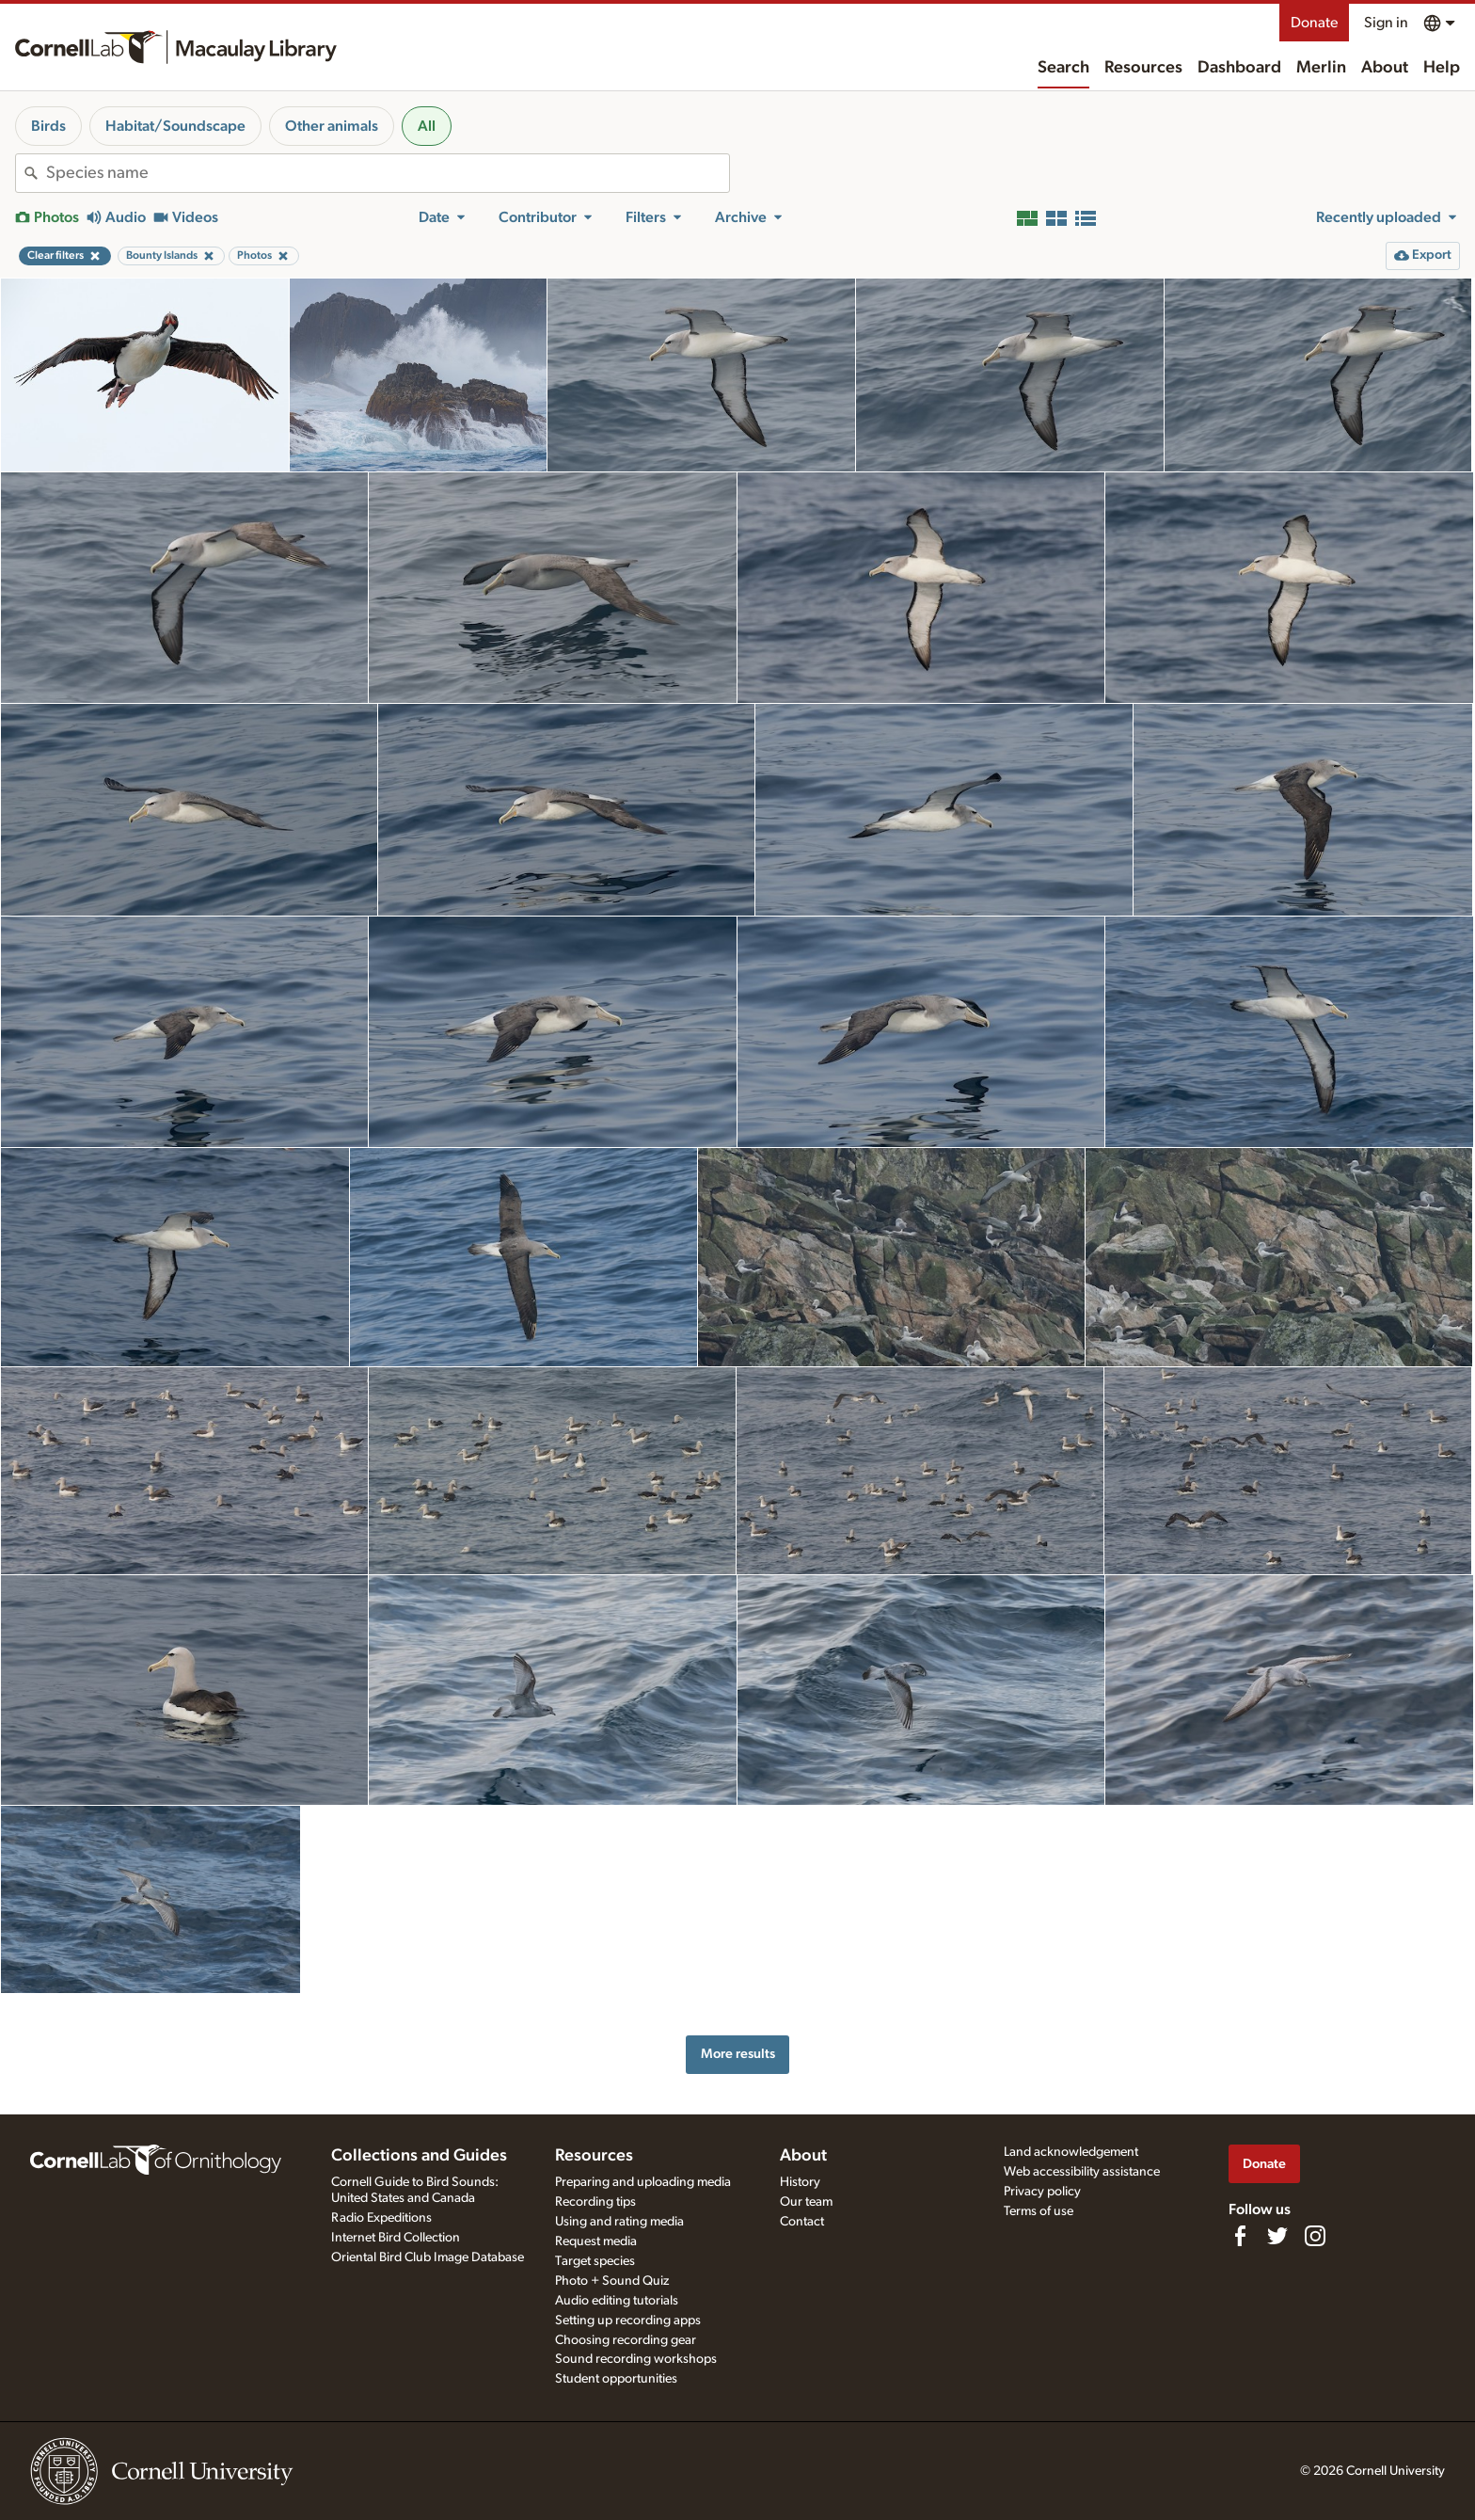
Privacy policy (1042, 2191)
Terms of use (1038, 2211)
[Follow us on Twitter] (1277, 2236)
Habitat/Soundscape (175, 126)
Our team (806, 2202)
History (800, 2182)
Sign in (1386, 22)
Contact (802, 2221)
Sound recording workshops (636, 2359)
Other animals (331, 126)
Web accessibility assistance (1082, 2171)
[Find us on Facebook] (1240, 2236)
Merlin (1321, 67)
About (1384, 67)
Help (1441, 67)
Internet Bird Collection (395, 2237)
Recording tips (595, 2202)
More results (738, 2054)
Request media (596, 2241)
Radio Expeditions (381, 2218)
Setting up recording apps (628, 2320)
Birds (48, 126)
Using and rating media (619, 2221)
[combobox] (387, 173)
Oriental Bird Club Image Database (427, 2257)
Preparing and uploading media (643, 2182)
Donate (1314, 22)
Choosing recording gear (625, 2340)
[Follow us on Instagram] (1315, 2236)
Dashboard (1239, 67)
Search (1063, 67)
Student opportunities (616, 2378)
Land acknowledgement (1071, 2152)
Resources (1143, 67)
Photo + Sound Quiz (612, 2281)
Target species (595, 2261)
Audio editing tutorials (616, 2300)
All (427, 126)
